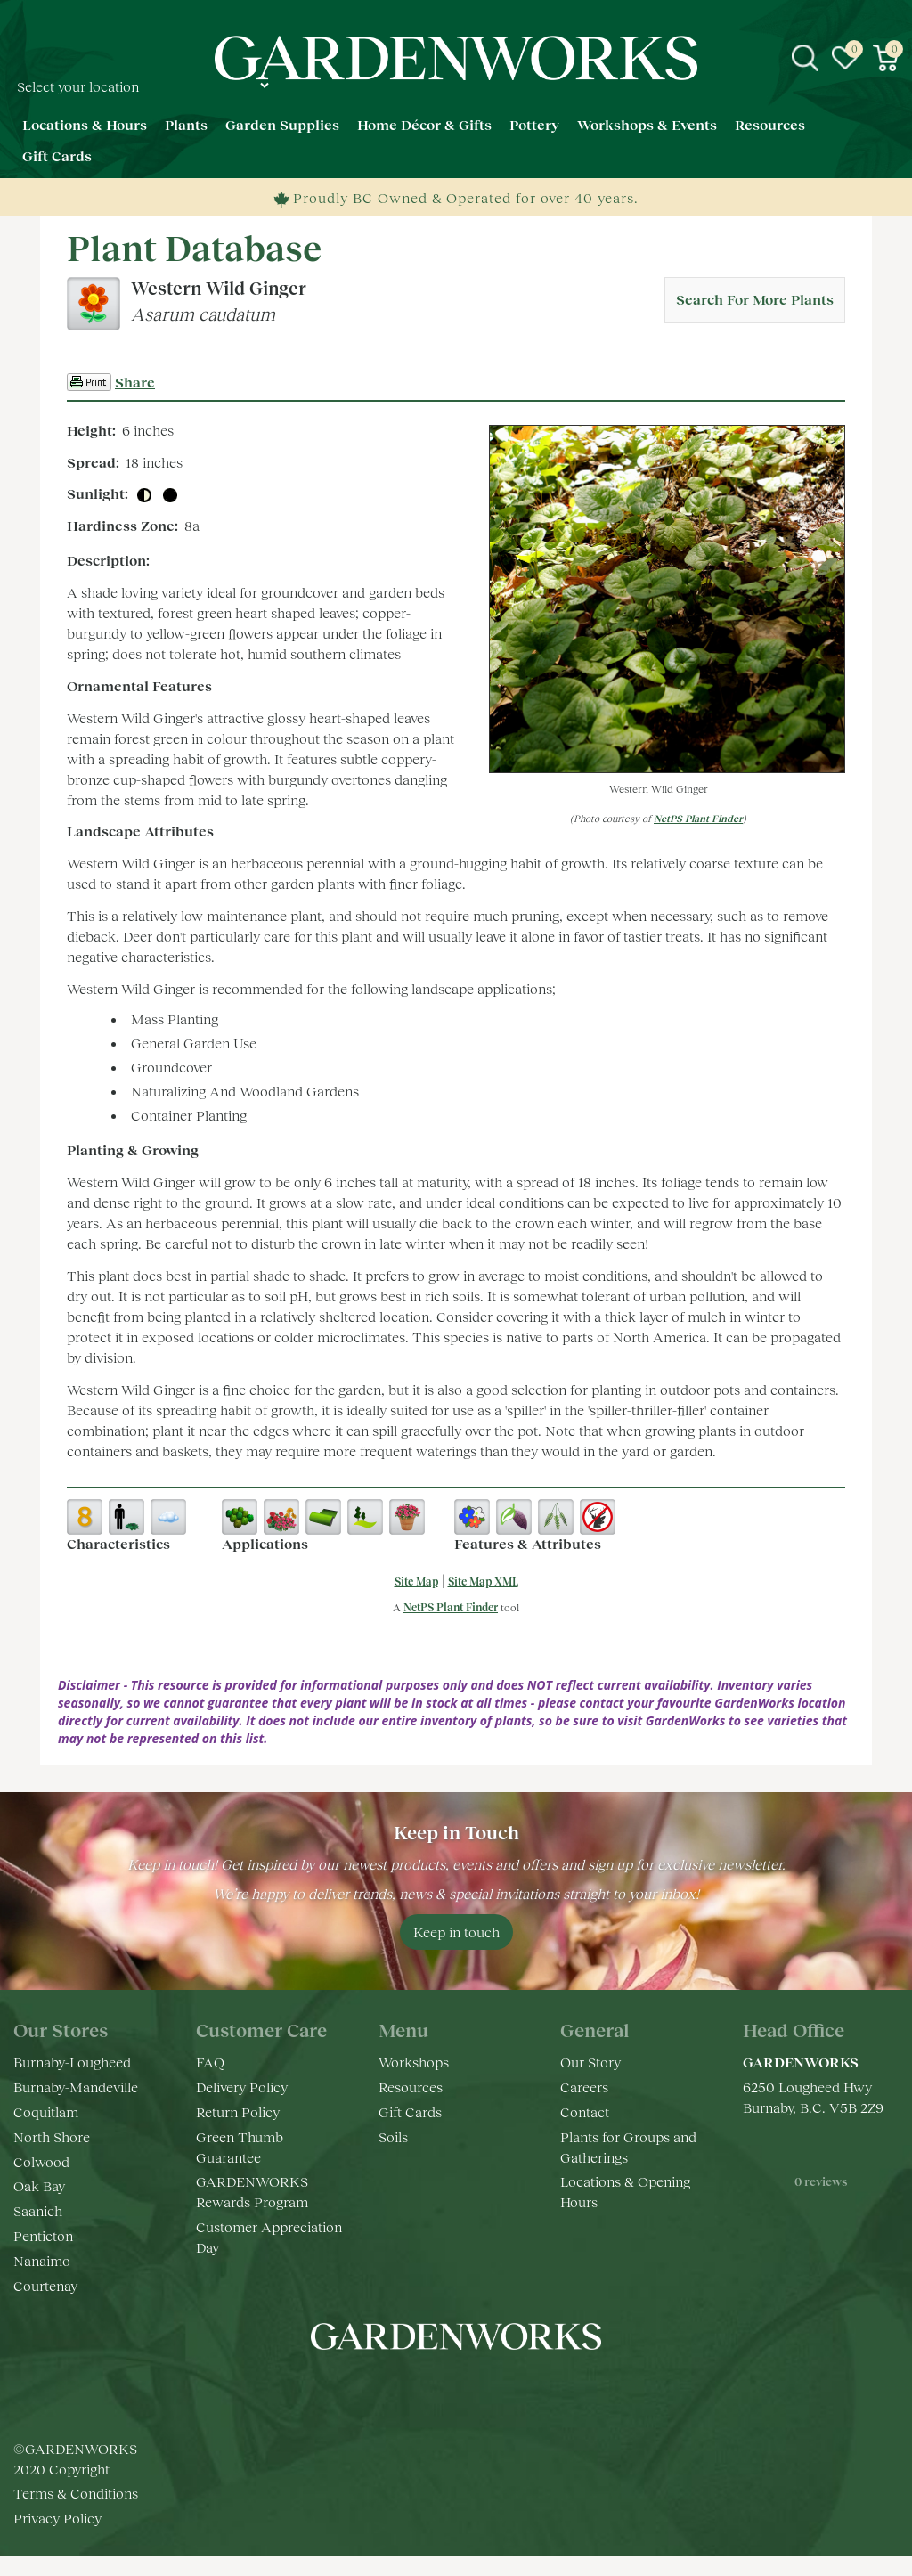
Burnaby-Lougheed (72, 2061)
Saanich (37, 2210)
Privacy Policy (57, 2538)
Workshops (414, 2061)
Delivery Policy (242, 2086)
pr (509, 2389)
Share (135, 381)
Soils (393, 2136)
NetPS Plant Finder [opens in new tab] (450, 1607)
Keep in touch (456, 1931)
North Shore (51, 2136)
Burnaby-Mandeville (75, 2086)
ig (438, 2389)
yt (473, 2389)
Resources (411, 2086)
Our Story (590, 2061)
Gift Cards (410, 2111)
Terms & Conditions (75, 2513)
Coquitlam (45, 2111)
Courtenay (45, 2285)
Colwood (41, 2161)
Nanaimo (41, 2260)
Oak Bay (39, 2185)
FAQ (210, 2061)
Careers (584, 2086)
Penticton (43, 2235)
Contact (584, 2111)
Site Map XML (483, 1581)
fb (402, 2389)
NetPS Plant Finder (698, 818)
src (805, 58)
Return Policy (238, 2111)
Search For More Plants (755, 298)
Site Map (416, 1581)
